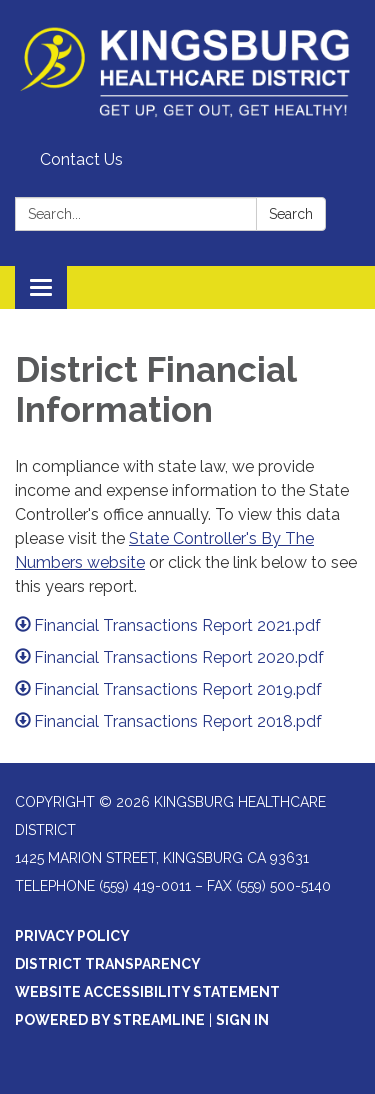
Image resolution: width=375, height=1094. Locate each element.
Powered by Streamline (110, 1020)
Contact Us (81, 159)
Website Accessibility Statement (147, 992)
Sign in (242, 1020)
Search (291, 214)
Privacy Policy (72, 936)
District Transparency (108, 964)
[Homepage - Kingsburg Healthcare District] (187, 71)
